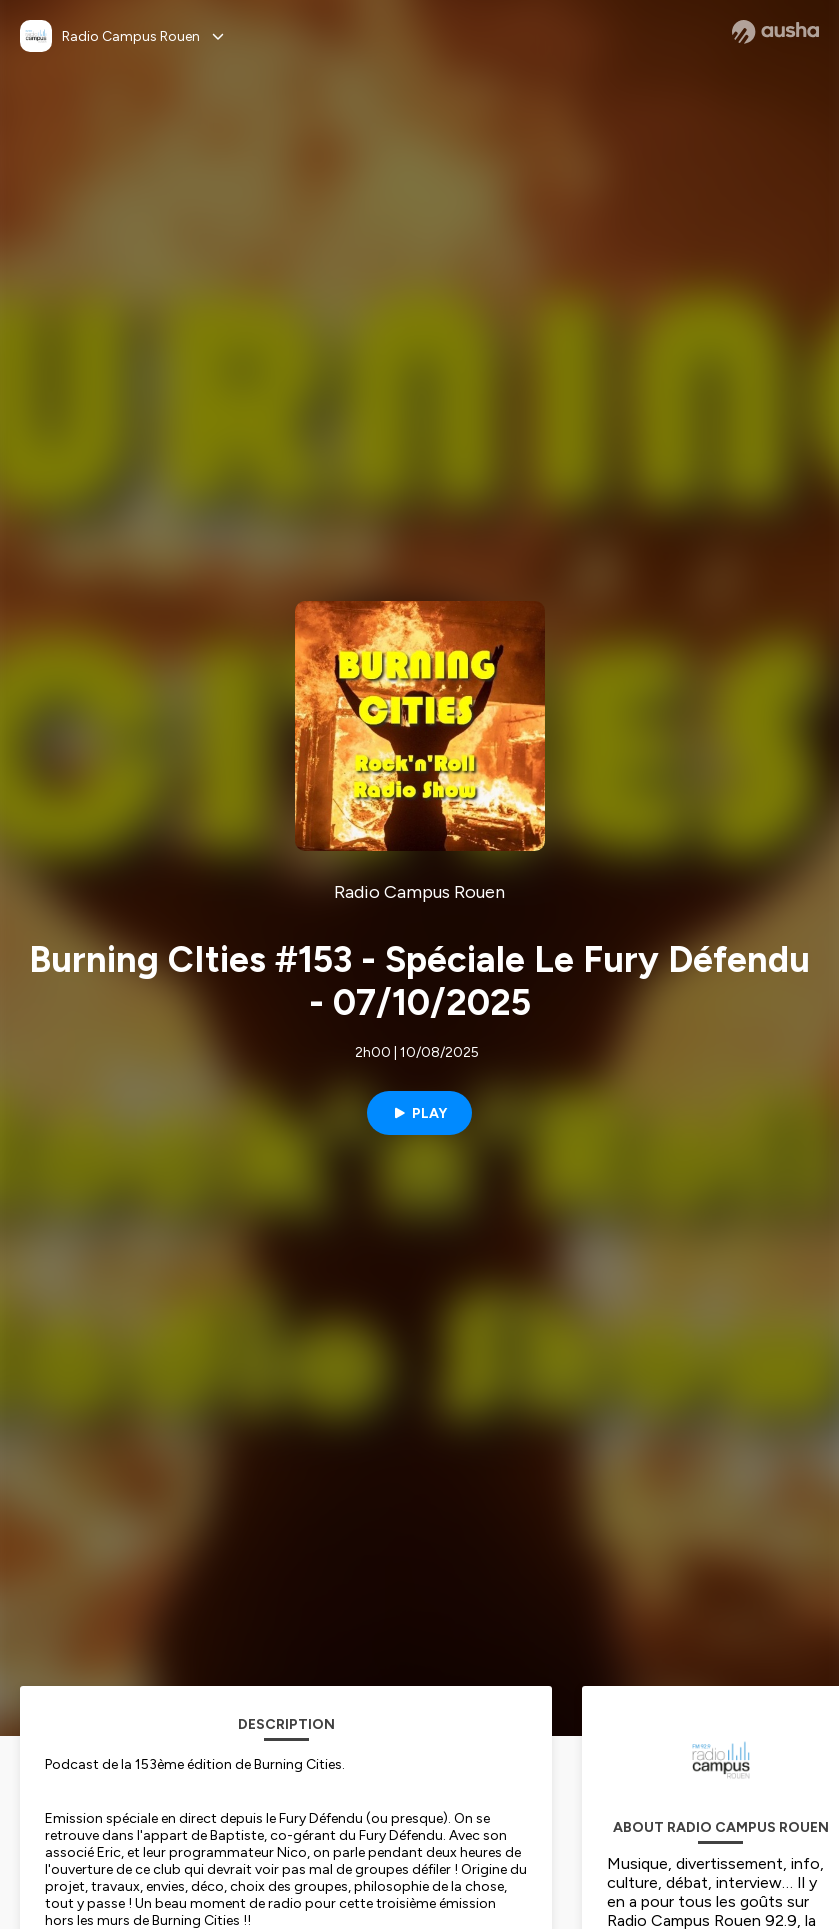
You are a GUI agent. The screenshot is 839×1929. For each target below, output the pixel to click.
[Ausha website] (775, 32)
